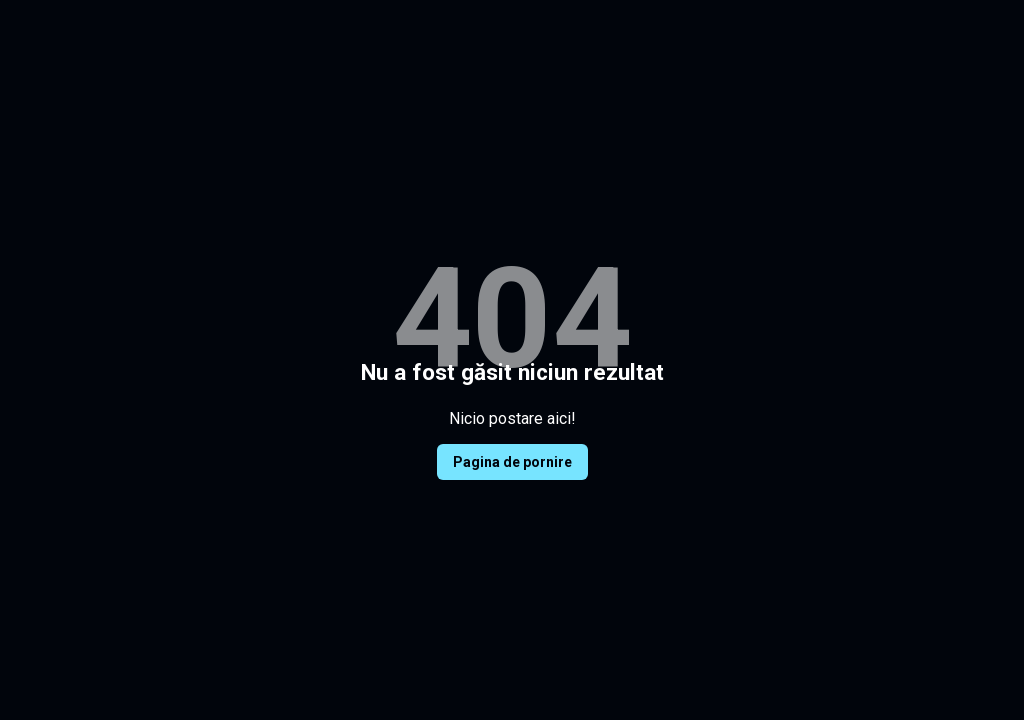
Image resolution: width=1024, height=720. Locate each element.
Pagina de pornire (512, 462)
